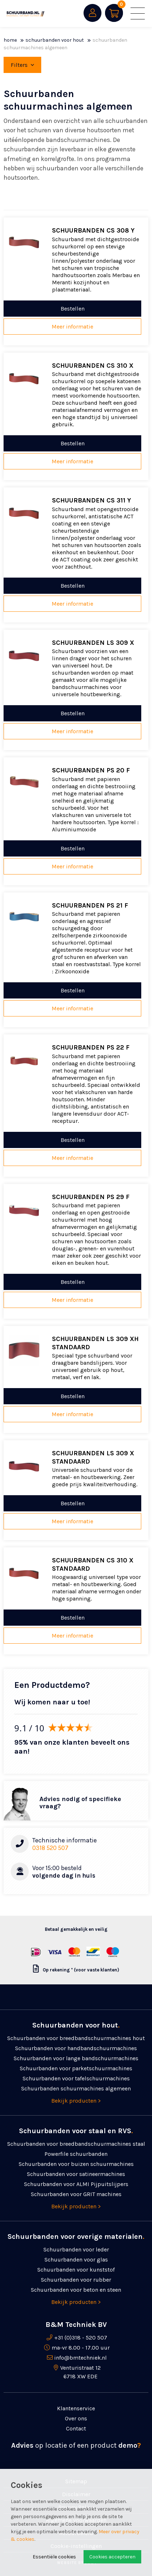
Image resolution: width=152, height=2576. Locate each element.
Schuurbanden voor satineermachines (76, 2174)
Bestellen (73, 308)
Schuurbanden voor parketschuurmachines (76, 2068)
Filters (22, 64)
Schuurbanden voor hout (54, 40)
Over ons (76, 2418)
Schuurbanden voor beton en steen (76, 2289)
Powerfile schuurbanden (76, 2153)
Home (10, 40)
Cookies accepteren (112, 2557)
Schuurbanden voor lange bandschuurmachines (76, 2058)
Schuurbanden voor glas (76, 2259)
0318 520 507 (50, 1847)
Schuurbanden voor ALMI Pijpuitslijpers (76, 2184)
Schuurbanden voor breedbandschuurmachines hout (76, 2038)
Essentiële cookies (54, 2557)
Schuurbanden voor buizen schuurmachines (76, 2164)
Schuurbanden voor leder (76, 2249)
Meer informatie (72, 326)
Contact (76, 2428)
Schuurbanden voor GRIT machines (76, 2194)
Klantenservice (76, 2408)
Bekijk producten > (76, 2100)
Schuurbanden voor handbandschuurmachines (76, 2048)
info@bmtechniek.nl (80, 2357)
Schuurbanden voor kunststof (76, 2269)
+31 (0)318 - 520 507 (80, 2337)
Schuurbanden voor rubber (76, 2279)
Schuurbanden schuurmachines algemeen (76, 2088)
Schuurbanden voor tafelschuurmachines (76, 2078)
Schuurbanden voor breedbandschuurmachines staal (76, 2143)
